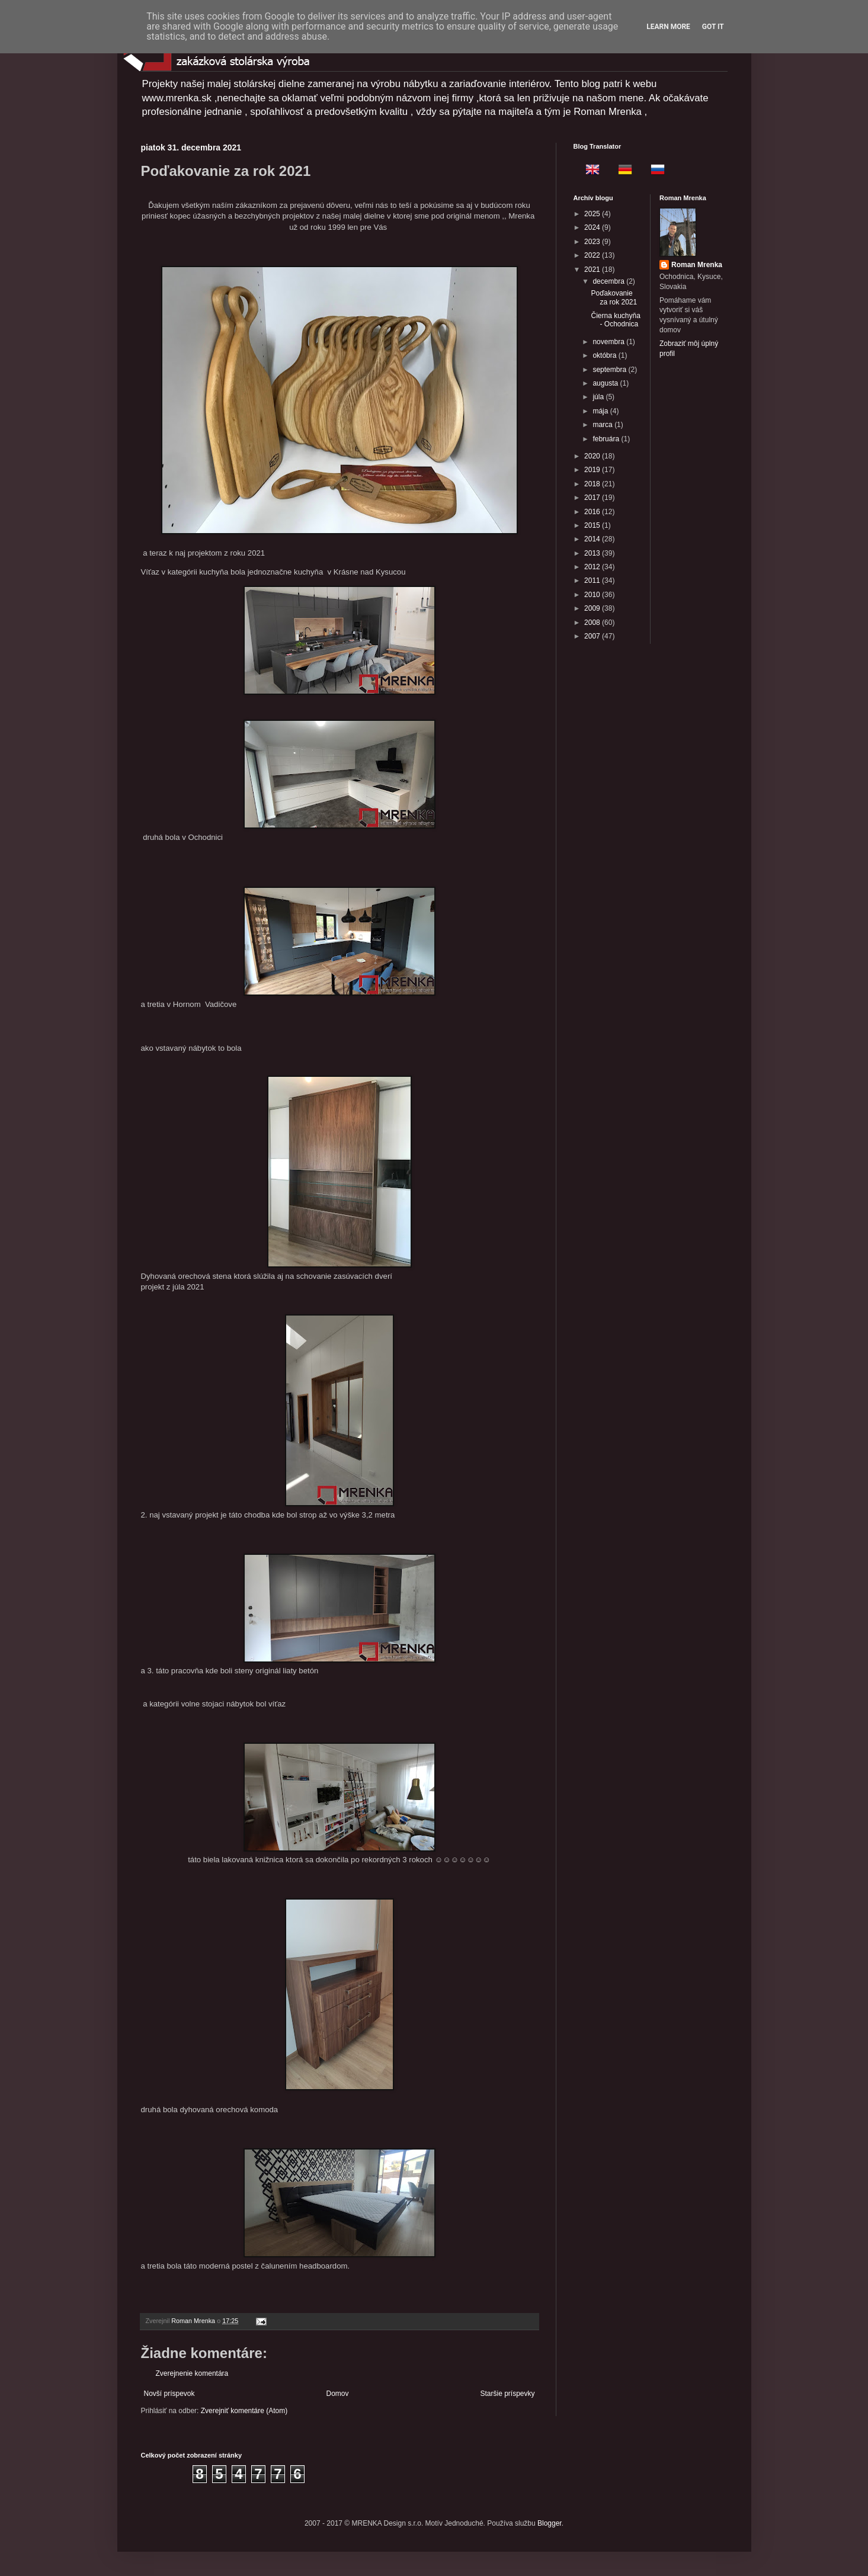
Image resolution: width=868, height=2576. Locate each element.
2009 (593, 608)
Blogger (549, 2523)
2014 (593, 539)
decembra (609, 281)
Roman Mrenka (696, 265)
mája (601, 411)
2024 (593, 227)
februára (606, 439)
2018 (593, 484)
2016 (593, 512)
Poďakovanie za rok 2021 (614, 297)
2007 (593, 636)
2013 (593, 553)
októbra (605, 355)
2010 (593, 595)
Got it (713, 27)
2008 (593, 622)
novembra (609, 342)
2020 (593, 456)
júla (599, 397)
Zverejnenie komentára (192, 2373)
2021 (593, 269)
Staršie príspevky (507, 2393)
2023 (593, 242)
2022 (593, 255)
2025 (593, 214)
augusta (606, 383)
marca (603, 425)
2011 (593, 580)
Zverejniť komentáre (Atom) (244, 2411)
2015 (593, 525)
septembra (610, 369)
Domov (337, 2393)
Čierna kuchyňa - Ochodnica (615, 320)
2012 (593, 567)
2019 (593, 470)
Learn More (668, 27)
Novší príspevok (169, 2393)
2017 (593, 497)
